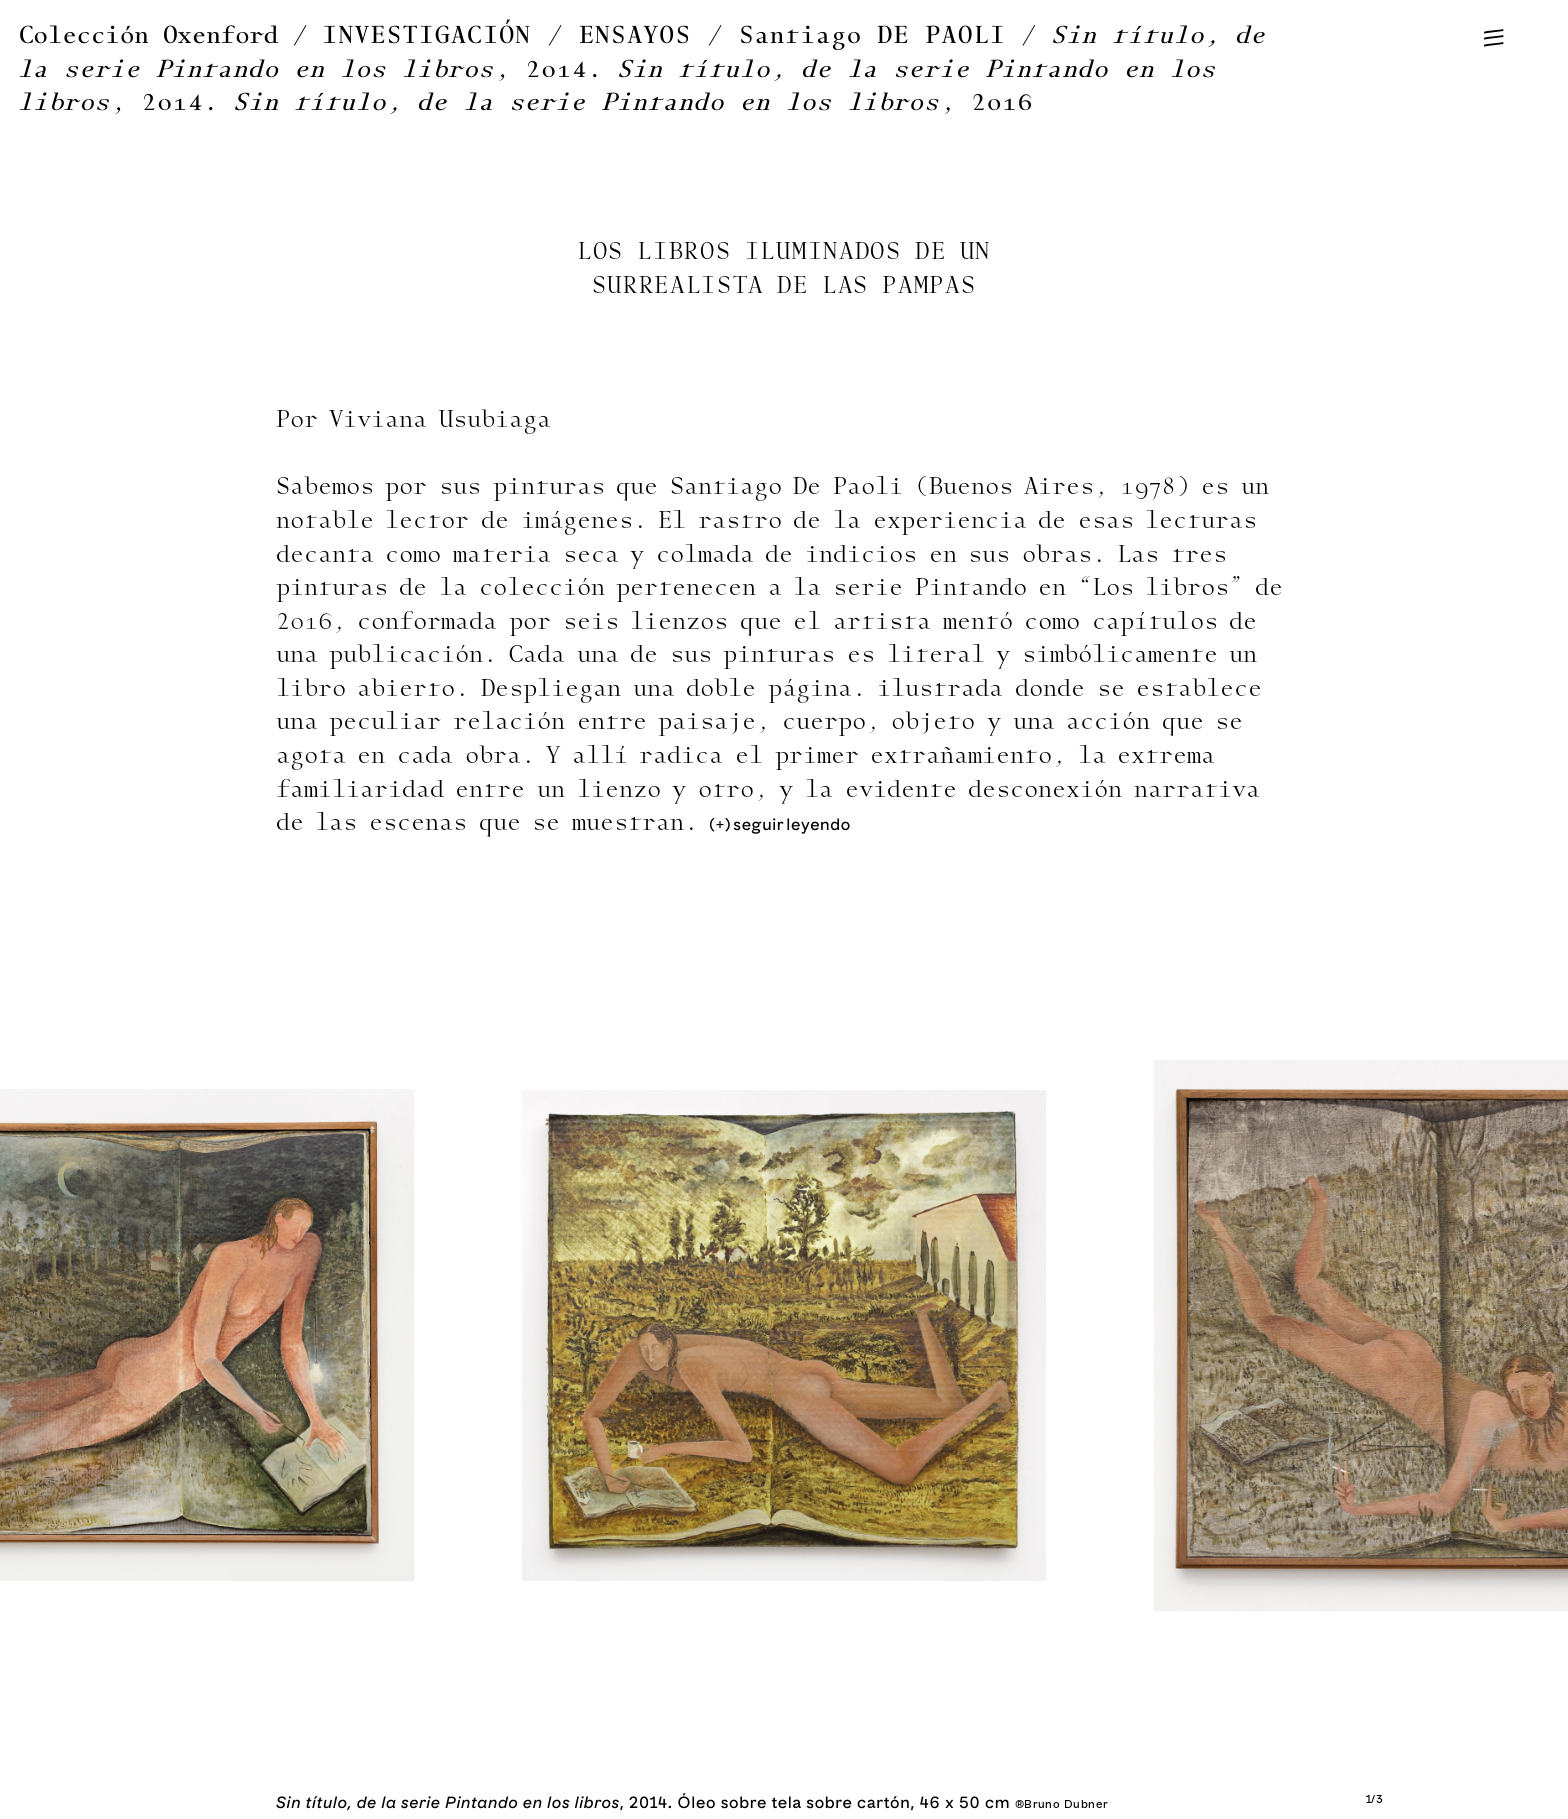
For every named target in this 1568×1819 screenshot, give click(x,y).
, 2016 (633, 102)
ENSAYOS (635, 35)
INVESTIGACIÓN (427, 35)
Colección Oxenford (148, 35)
